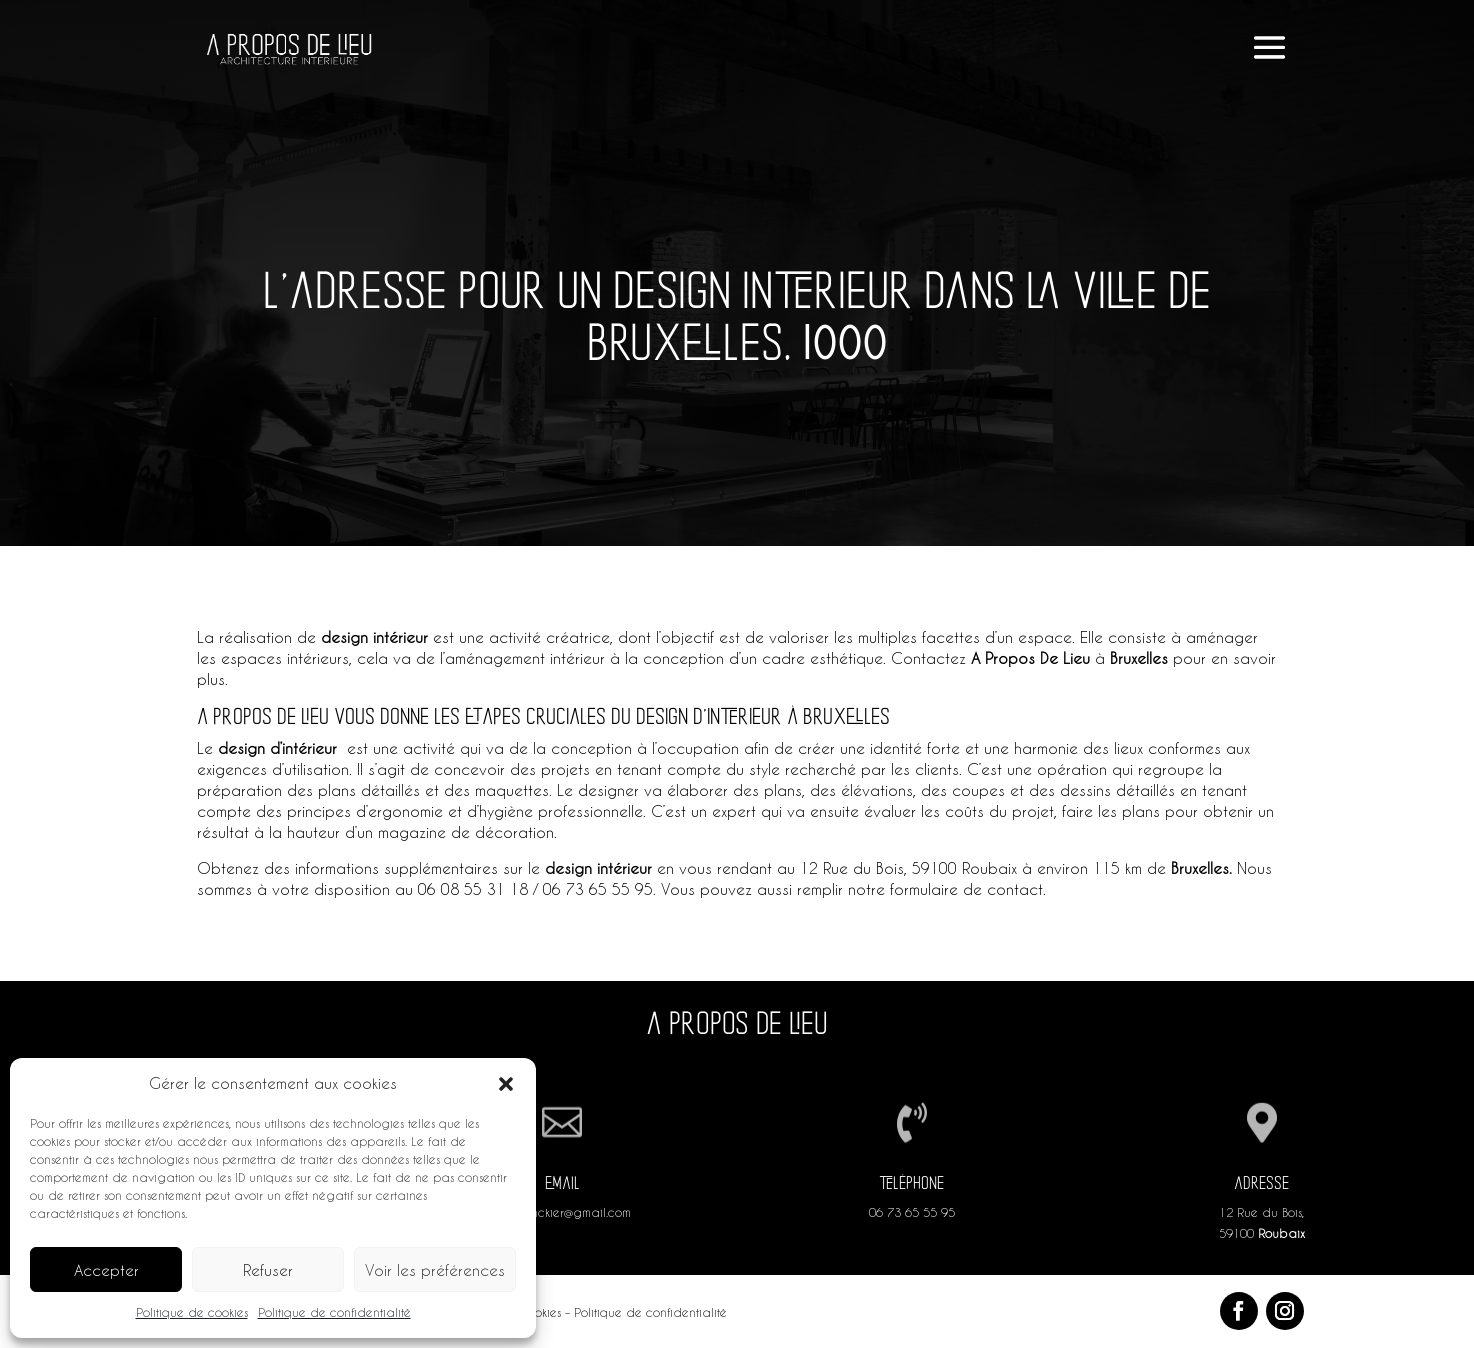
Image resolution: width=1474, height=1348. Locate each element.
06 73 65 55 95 (912, 1212)
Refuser (268, 1270)
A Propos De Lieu (1030, 658)
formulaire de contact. (968, 889)
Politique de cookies (192, 1312)
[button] (506, 1084)
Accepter (106, 1270)
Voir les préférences (435, 1270)
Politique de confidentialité (334, 1312)
